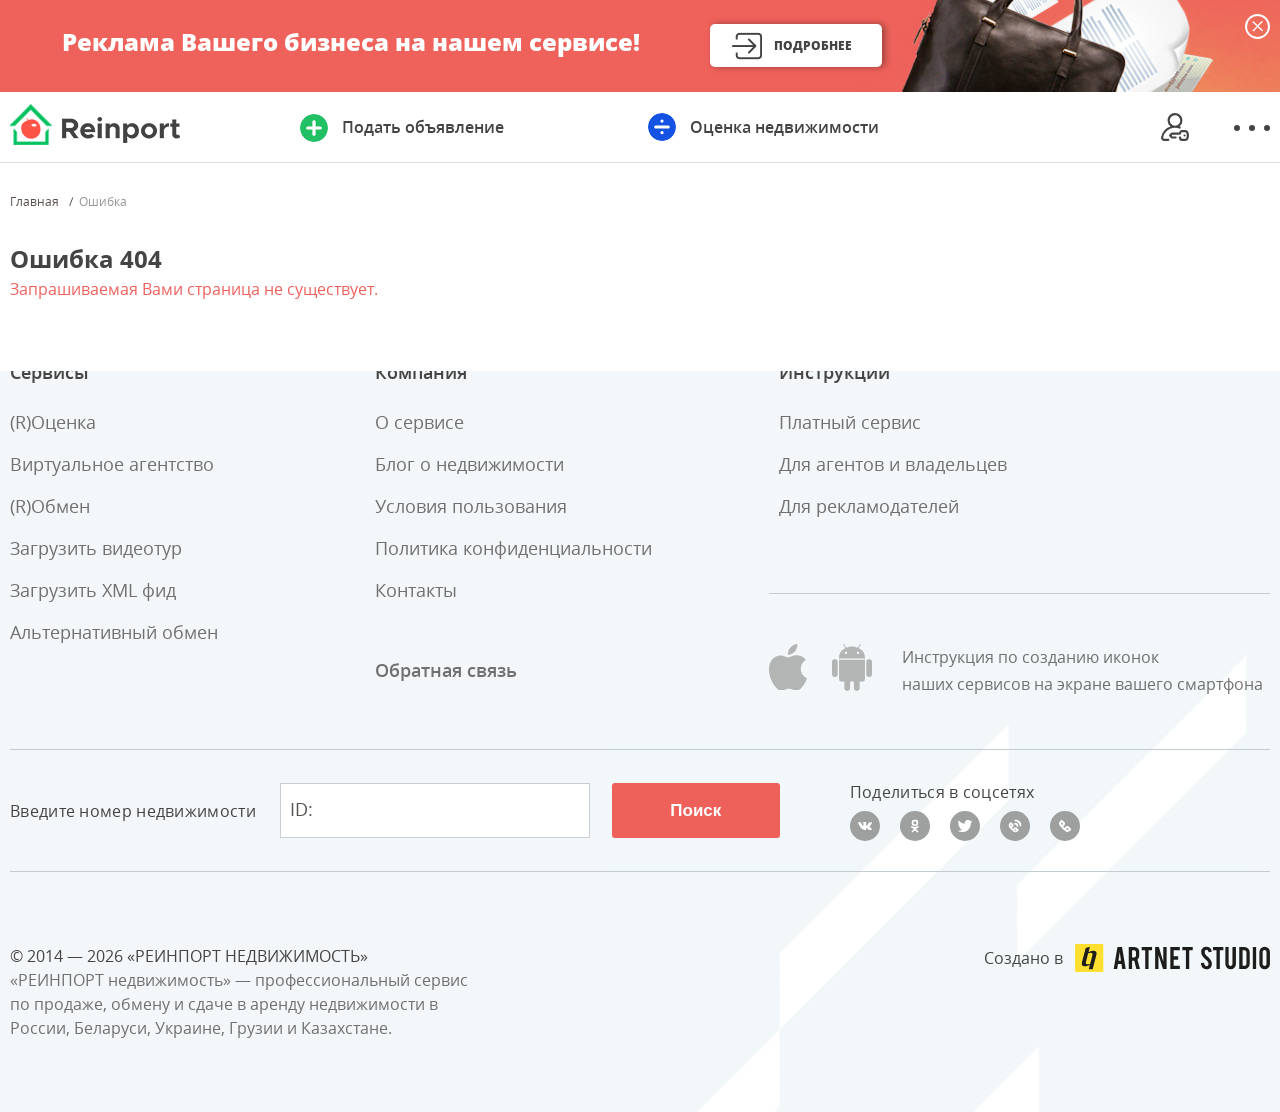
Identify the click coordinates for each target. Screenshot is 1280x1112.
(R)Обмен (50, 506)
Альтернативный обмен (114, 632)
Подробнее (813, 45)
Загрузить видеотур (96, 548)
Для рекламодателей (869, 506)
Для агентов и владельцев (893, 464)
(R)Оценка (53, 422)
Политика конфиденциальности (513, 548)
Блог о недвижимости (469, 464)
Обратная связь (446, 670)
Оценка (784, 127)
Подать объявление (423, 127)
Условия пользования (471, 506)
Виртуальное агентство (112, 464)
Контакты (416, 590)
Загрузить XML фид (93, 590)
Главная (34, 202)
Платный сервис (850, 422)
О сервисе (419, 422)
